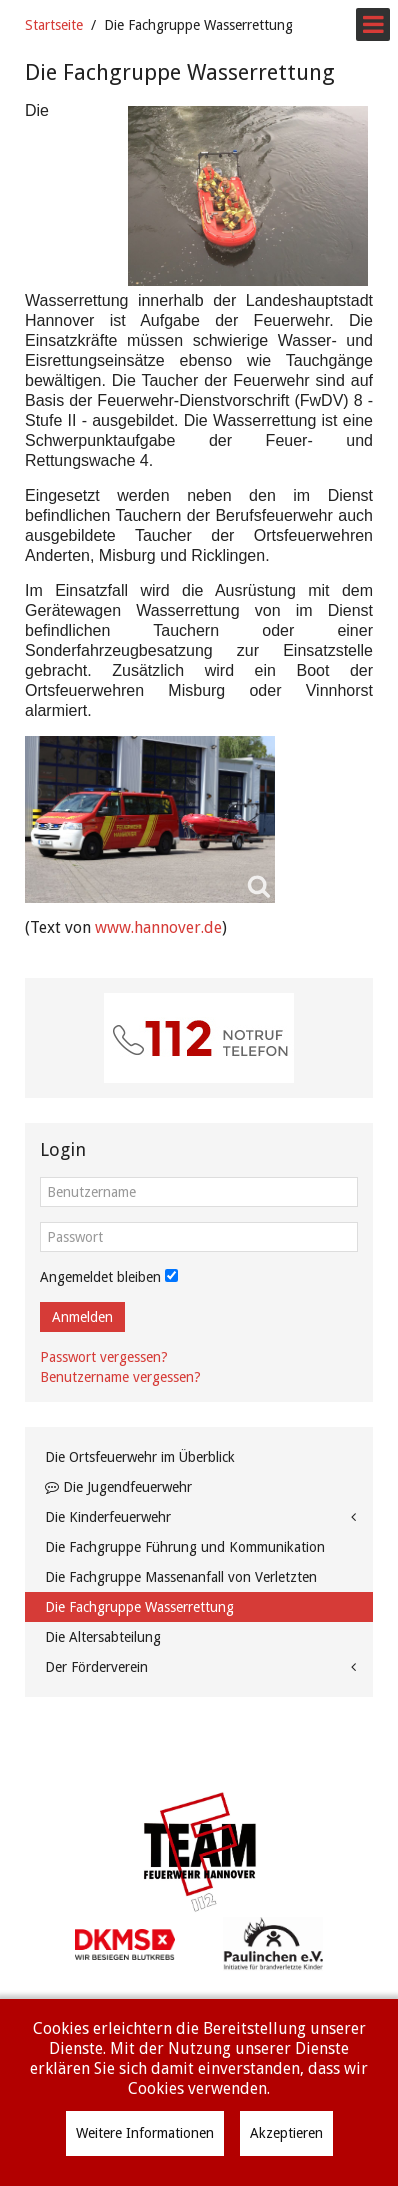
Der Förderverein (96, 1667)
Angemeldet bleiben (100, 1277)
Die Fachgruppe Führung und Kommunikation (185, 1547)
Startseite (54, 25)
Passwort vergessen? (104, 1357)
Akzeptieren (286, 2133)
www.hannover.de (158, 927)
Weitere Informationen (145, 2133)
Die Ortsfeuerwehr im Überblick (140, 1457)
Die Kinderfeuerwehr (108, 1517)
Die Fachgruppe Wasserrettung (139, 1607)
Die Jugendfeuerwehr (118, 1487)
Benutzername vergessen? (120, 1377)
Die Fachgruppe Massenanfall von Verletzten (181, 1577)
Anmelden (82, 1317)
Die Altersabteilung (103, 1637)
